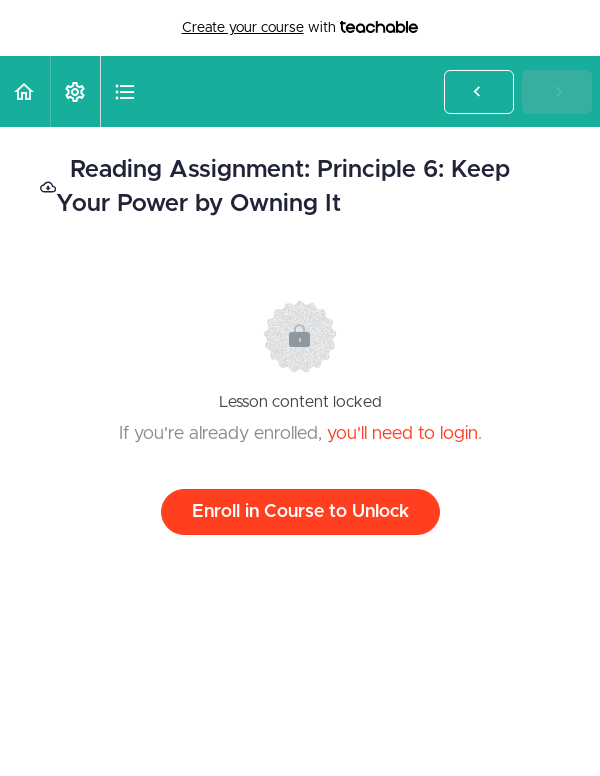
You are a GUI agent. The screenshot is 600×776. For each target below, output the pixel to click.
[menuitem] (75, 91)
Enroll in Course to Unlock (300, 512)
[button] (25, 91)
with (300, 28)
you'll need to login (402, 434)
